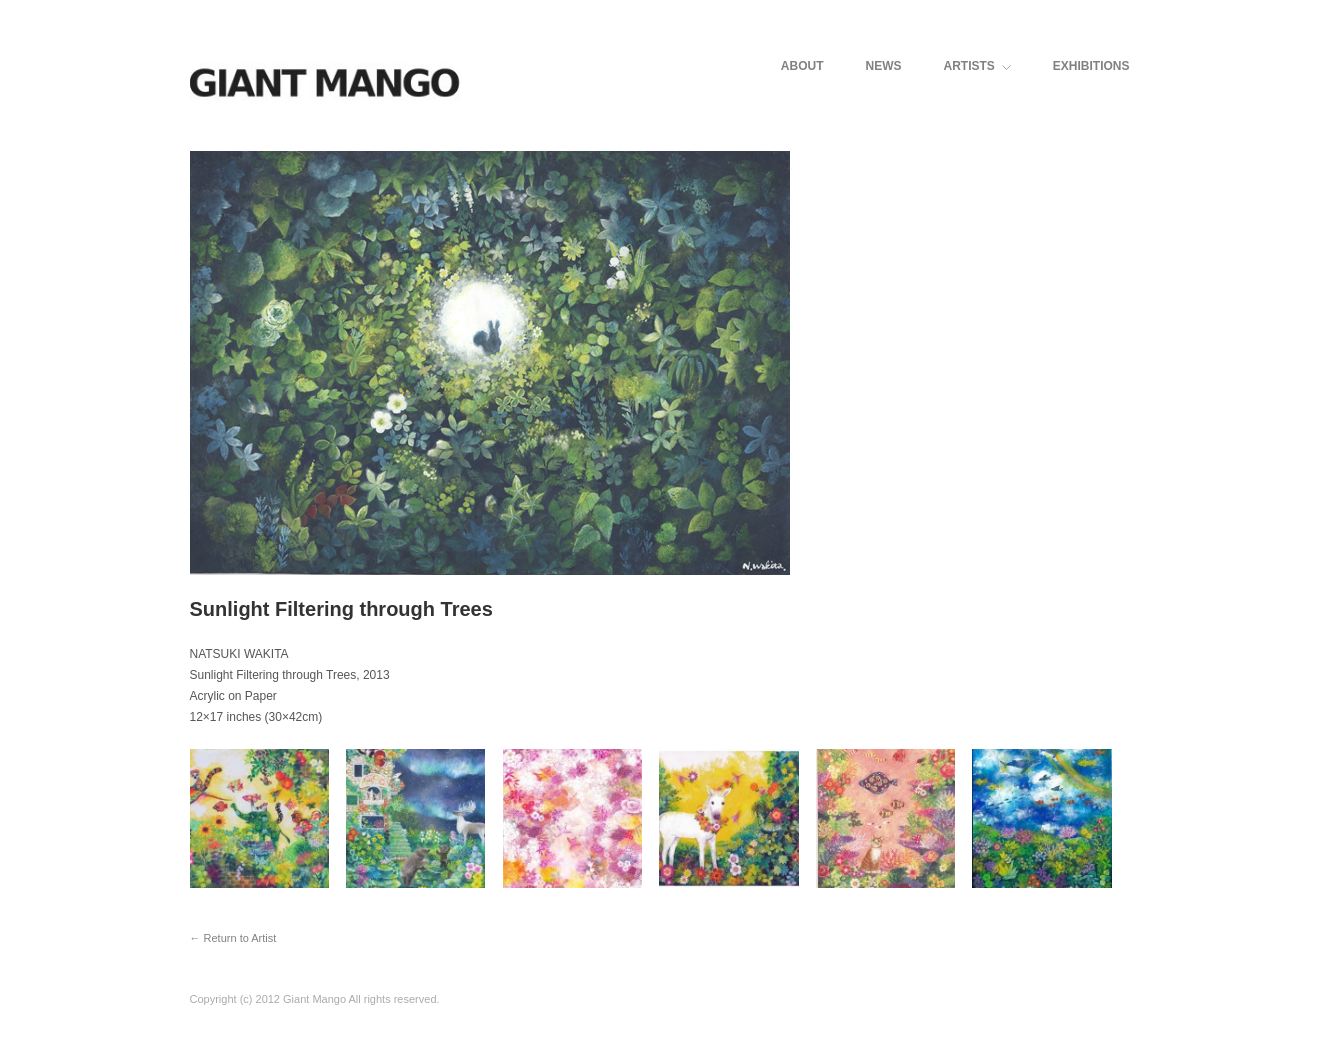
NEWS (883, 66)
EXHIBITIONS (1091, 66)
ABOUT (802, 66)
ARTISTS (976, 66)
